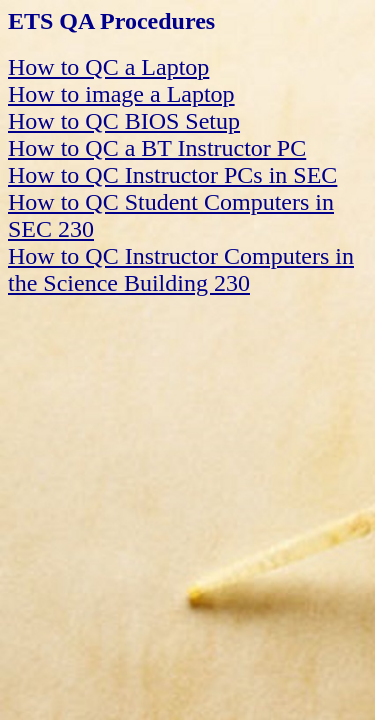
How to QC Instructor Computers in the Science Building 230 (181, 269)
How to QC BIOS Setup (124, 121)
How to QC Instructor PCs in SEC (172, 175)
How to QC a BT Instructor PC (157, 148)
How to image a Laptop (121, 94)
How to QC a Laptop (108, 67)
